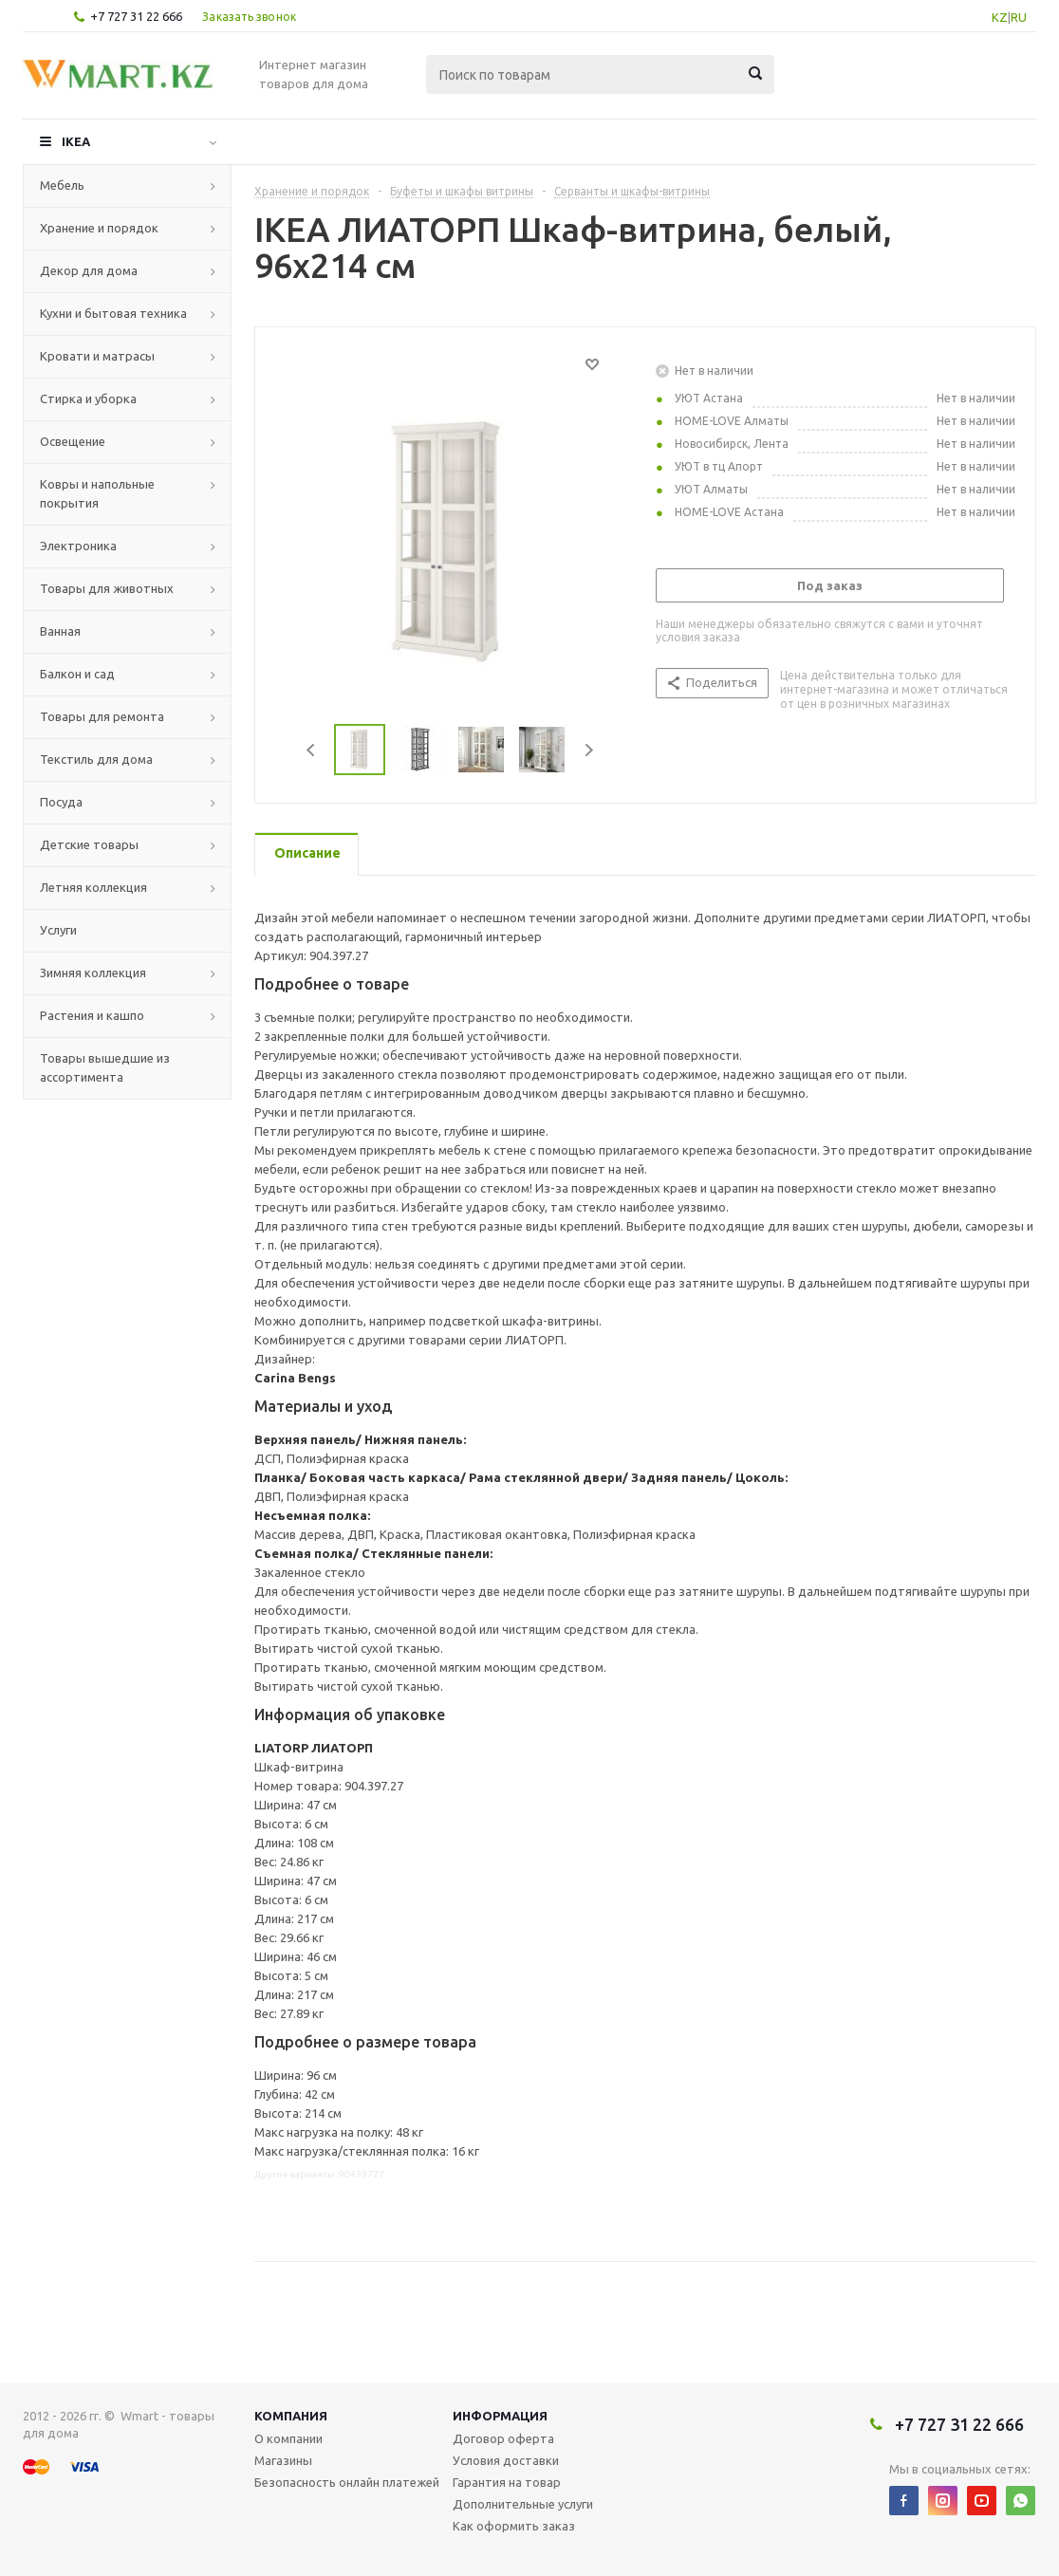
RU (1019, 17)
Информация (500, 2415)
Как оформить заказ (514, 2525)
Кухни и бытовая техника (113, 313)
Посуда (61, 801)
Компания (290, 2415)
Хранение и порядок (99, 227)
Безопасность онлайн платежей (346, 2482)
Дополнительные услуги (523, 2504)
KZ (1000, 17)
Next (589, 750)
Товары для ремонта (102, 716)
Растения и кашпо (92, 1015)
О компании (288, 2438)
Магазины (283, 2460)
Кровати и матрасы (97, 355)
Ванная (60, 631)
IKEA (76, 141)
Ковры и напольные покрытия (97, 493)
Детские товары (89, 844)
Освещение (72, 441)
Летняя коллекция (93, 887)
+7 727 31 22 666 (136, 16)
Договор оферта (503, 2438)
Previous (311, 750)
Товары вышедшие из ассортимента (105, 1067)
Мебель (62, 185)
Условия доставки (506, 2460)
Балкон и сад (77, 673)
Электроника (78, 545)
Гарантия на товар (507, 2482)
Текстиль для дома (96, 759)
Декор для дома (89, 270)
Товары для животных (107, 588)
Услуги (58, 929)
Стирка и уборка (88, 398)
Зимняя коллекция (93, 972)
